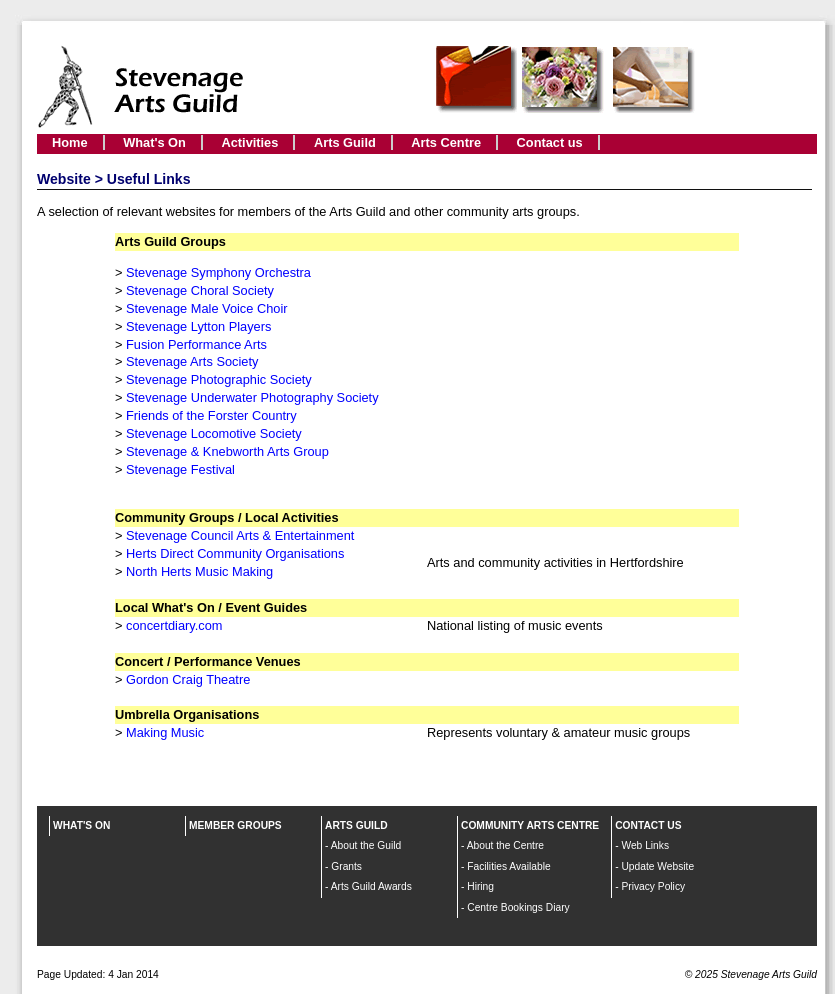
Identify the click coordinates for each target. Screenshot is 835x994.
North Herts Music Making (199, 571)
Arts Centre (446, 142)
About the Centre (505, 845)
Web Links (645, 845)
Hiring (480, 886)
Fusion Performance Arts (196, 344)
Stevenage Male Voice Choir (206, 308)
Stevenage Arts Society (192, 361)
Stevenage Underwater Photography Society (252, 397)
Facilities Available (508, 866)
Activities (249, 142)
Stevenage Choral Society (200, 290)
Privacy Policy (653, 886)
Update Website (657, 866)
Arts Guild (345, 142)
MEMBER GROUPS (235, 825)
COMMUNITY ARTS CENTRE (530, 825)
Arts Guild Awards (371, 886)
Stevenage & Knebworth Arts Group (227, 451)
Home (70, 142)
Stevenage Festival (180, 469)
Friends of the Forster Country (211, 415)
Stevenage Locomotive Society (214, 433)
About (346, 845)
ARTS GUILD (356, 825)
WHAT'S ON (81, 825)
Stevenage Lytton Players (198, 326)
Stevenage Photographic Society (219, 379)
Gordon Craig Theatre (188, 679)
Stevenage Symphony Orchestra (218, 272)
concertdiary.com (174, 625)
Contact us (550, 142)
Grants (346, 866)
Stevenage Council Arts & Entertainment (240, 535)
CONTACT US (648, 825)
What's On (154, 142)
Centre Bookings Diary (518, 907)
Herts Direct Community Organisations (235, 553)
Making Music (165, 732)
